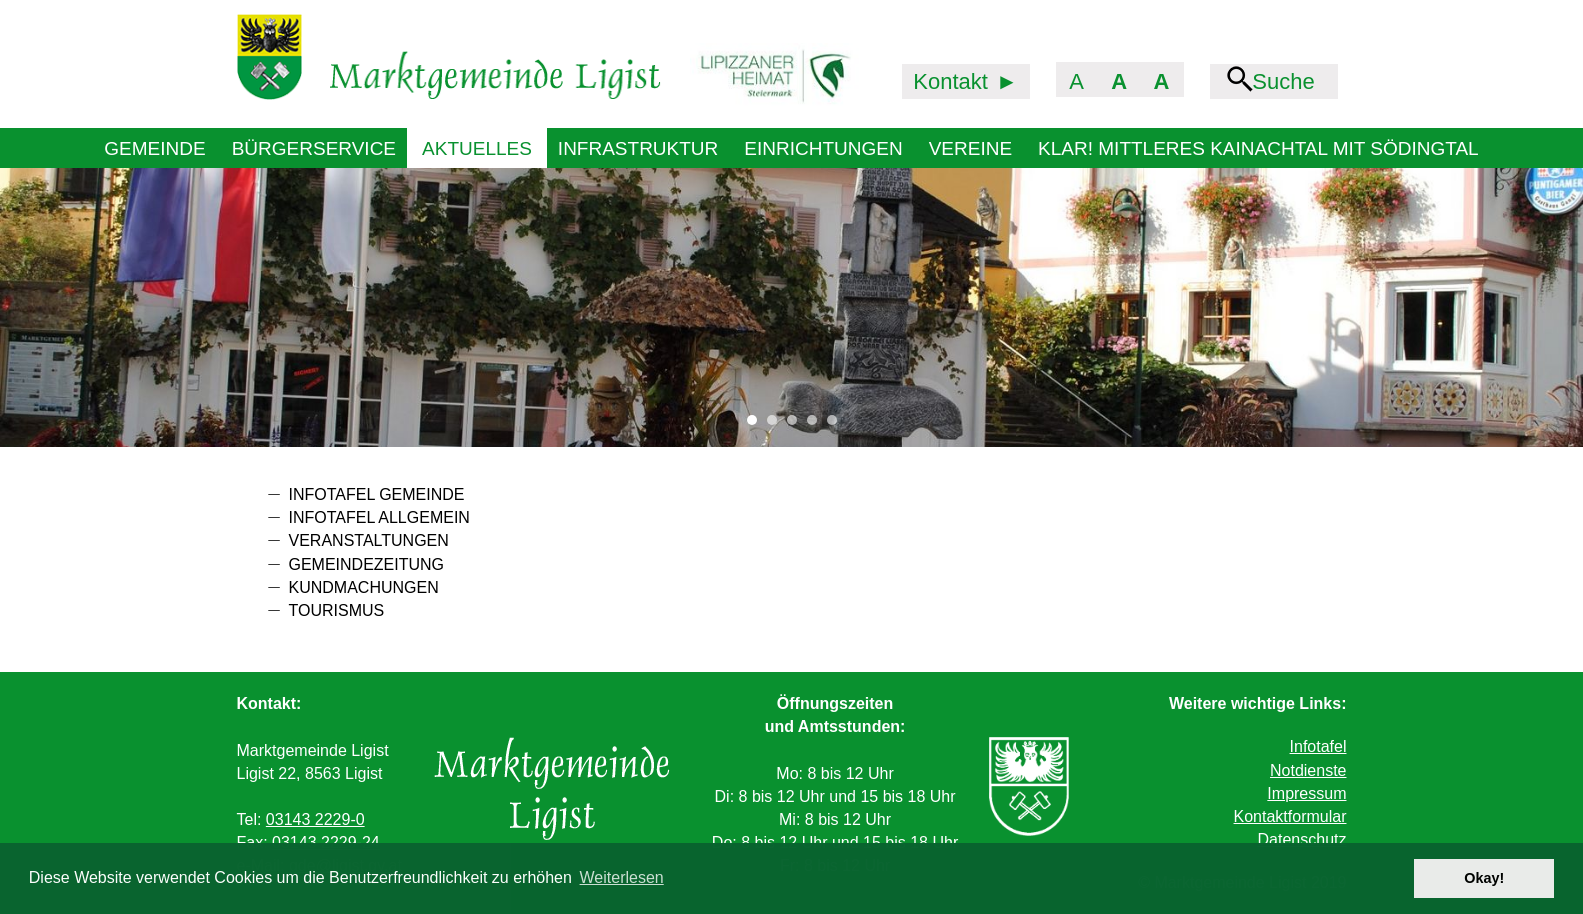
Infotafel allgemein (379, 517)
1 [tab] (757, 425)
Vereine (970, 148)
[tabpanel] (791, 307)
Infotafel (1318, 746)
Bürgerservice (314, 148)
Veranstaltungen (369, 540)
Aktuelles (477, 148)
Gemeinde (154, 148)
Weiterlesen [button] (622, 877)
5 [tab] (837, 425)
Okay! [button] (1484, 878)
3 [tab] (797, 425)
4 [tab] (817, 425)
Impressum (1306, 793)
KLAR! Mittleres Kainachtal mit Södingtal (1258, 148)
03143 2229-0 (315, 819)
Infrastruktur (638, 148)
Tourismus (337, 610)
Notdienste (1308, 770)
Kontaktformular (1290, 816)
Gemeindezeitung (367, 564)
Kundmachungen (364, 587)
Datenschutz (1302, 839)
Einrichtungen (823, 148)
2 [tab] (777, 425)
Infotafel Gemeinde (377, 494)
